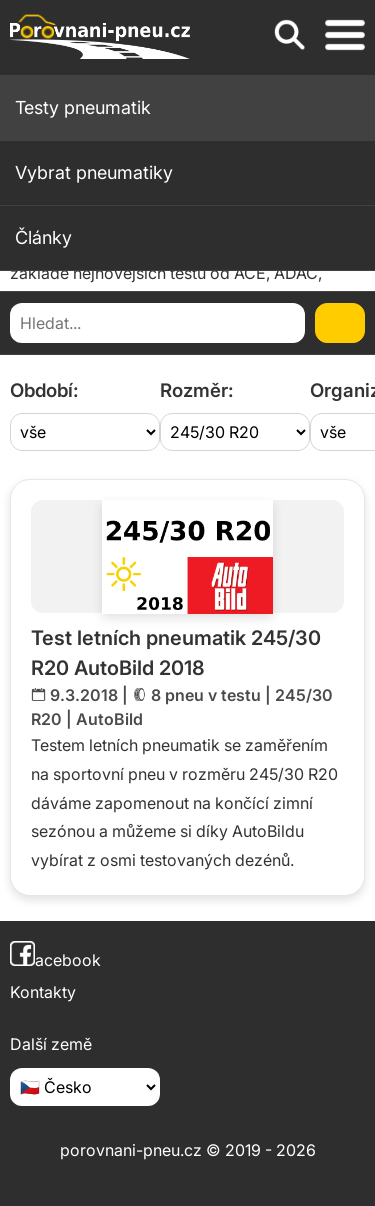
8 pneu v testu (206, 695)
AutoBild (109, 719)
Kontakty (43, 992)
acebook (55, 960)
